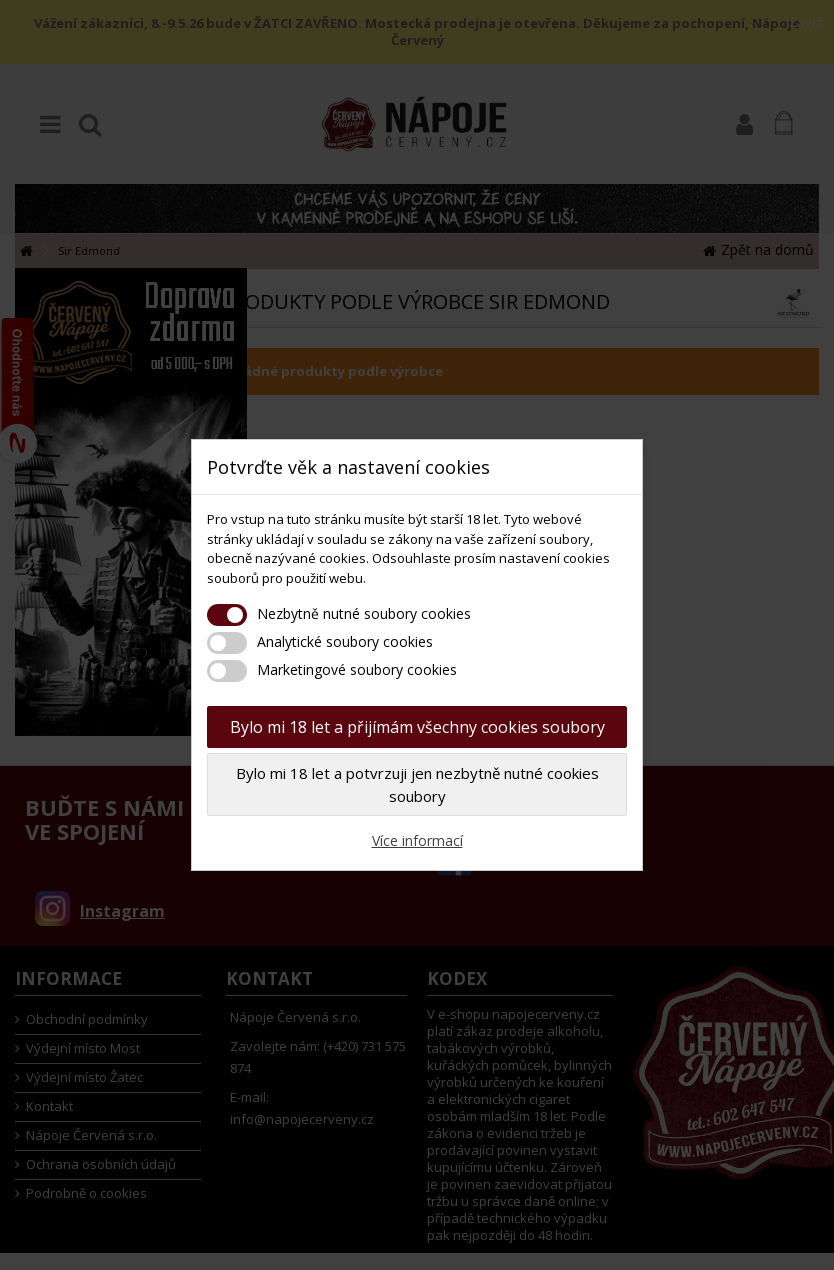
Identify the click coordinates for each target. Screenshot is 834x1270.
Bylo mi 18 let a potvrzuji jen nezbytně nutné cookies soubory (417, 784)
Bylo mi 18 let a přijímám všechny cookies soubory (417, 727)
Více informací (417, 840)
